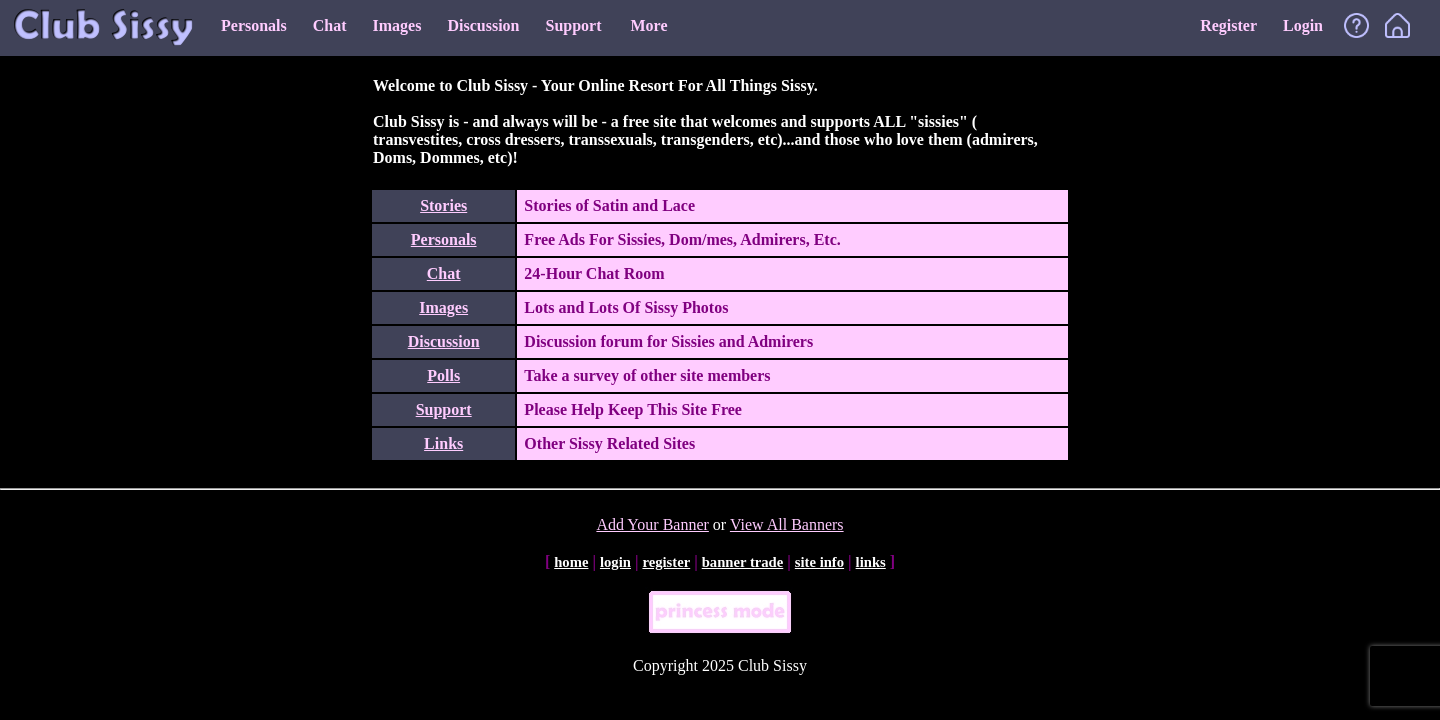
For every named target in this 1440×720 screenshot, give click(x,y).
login (615, 562)
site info (819, 562)
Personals (254, 25)
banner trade (743, 562)
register (666, 562)
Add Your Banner (652, 524)
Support (573, 25)
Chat (330, 25)
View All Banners (787, 524)
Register (1228, 25)
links (871, 562)
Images (397, 25)
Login (1303, 25)
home (571, 562)
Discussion (483, 25)
